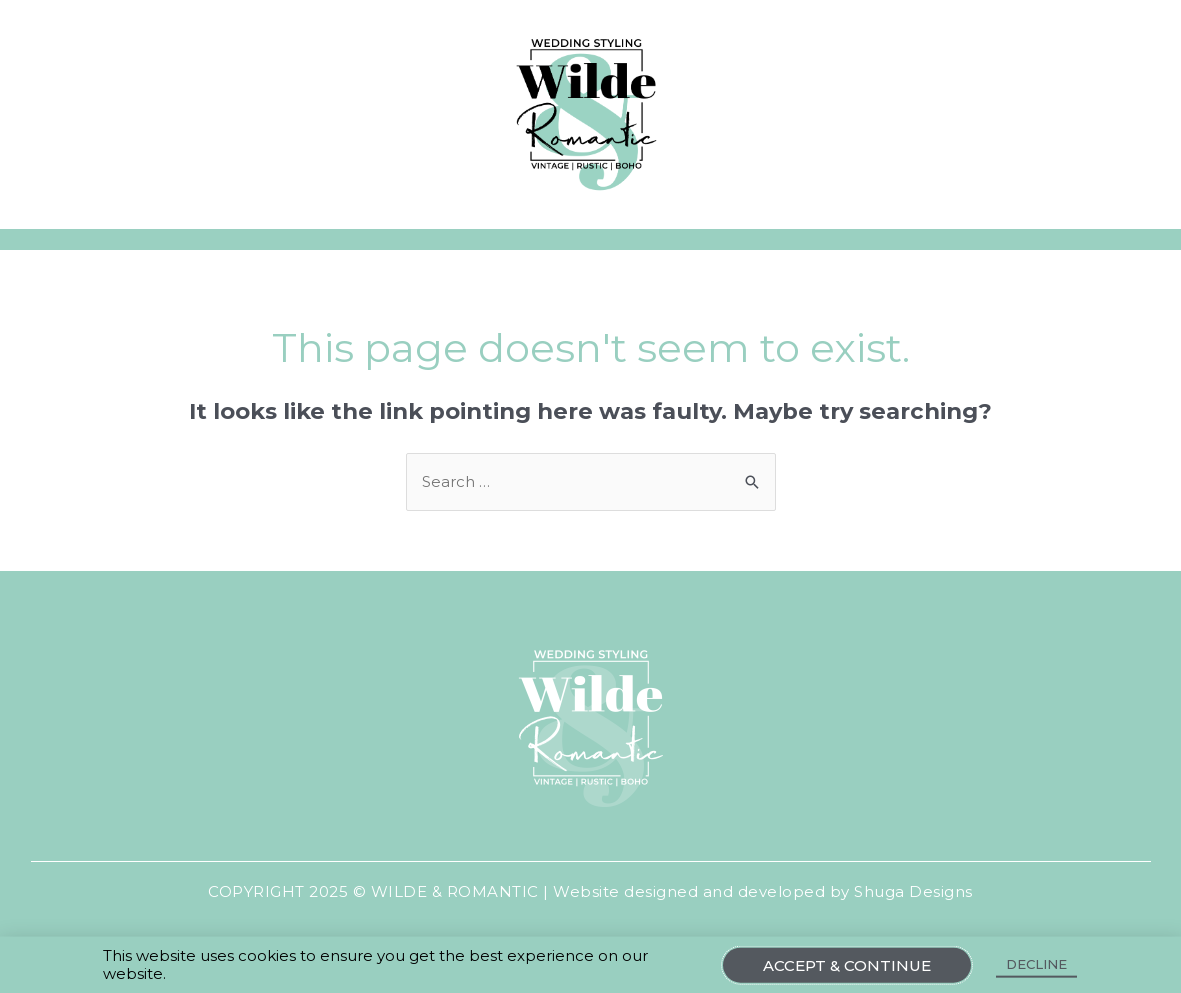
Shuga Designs (913, 891)
